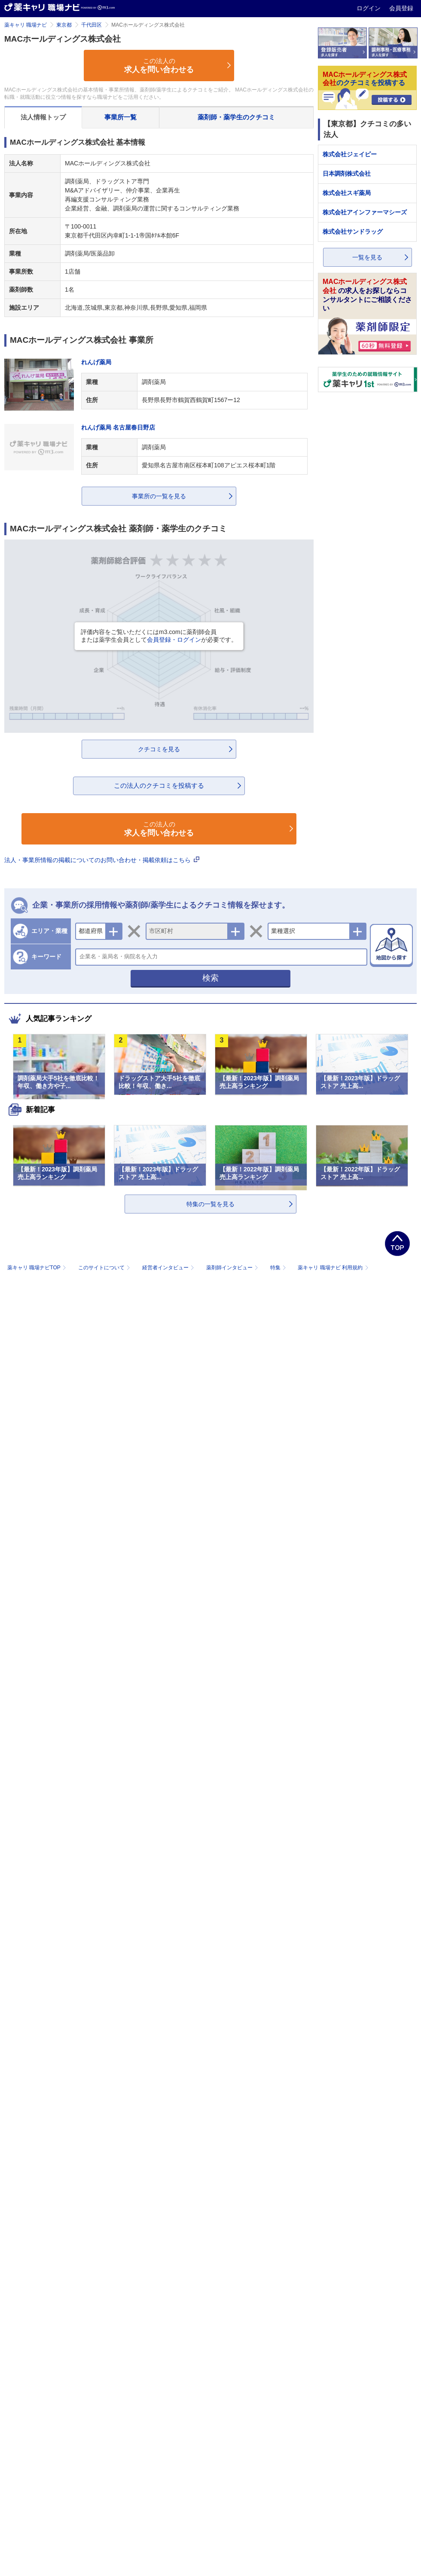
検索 (210, 977)
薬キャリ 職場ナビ (25, 25)
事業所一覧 (120, 117)
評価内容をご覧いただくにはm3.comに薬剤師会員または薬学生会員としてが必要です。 (159, 635)
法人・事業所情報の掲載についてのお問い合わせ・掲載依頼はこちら (101, 860)
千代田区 (91, 25)
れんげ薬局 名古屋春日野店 (118, 427)
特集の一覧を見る (210, 1204)
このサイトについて (105, 1268)
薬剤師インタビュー (233, 1268)
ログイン (369, 8)
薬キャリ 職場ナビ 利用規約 (333, 1268)
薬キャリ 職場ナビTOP (37, 1268)
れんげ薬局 (96, 362)
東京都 (64, 25)
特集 (279, 1268)
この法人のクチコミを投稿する (159, 785)
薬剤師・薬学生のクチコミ (236, 117)
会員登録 (401, 8)
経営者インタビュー (169, 1268)
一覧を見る (367, 257)
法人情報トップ (43, 117)
